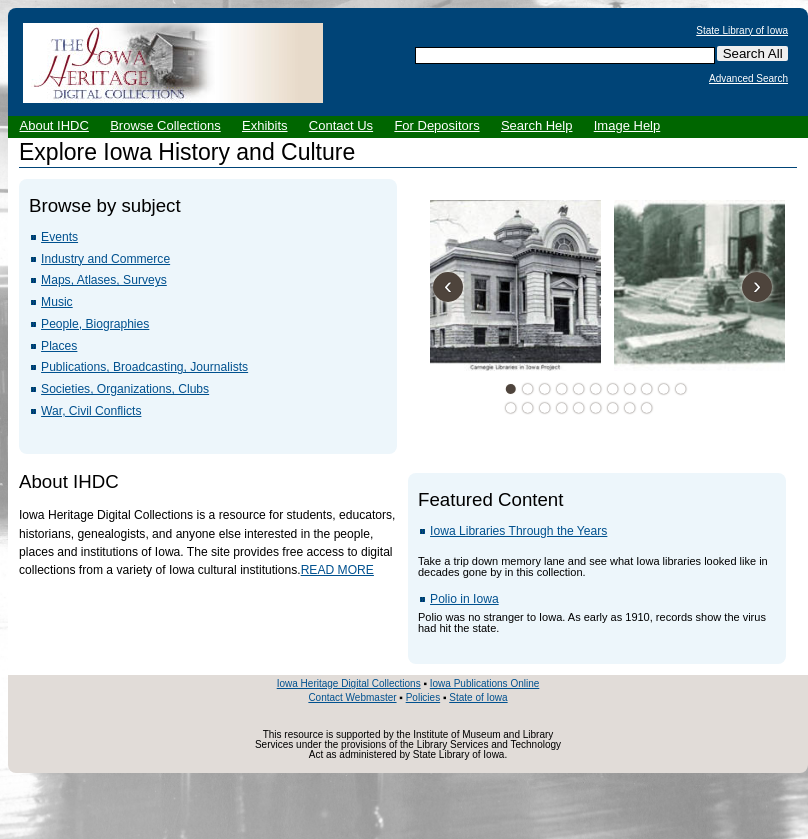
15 (561, 408)
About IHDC (54, 125)
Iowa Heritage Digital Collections (349, 683)
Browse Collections (165, 125)
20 (646, 408)
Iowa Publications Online (485, 683)
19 (629, 408)
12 (510, 408)
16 (578, 408)
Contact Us (341, 125)
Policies (423, 697)
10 (663, 389)
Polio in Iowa (464, 599)
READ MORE (337, 570)
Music (57, 302)
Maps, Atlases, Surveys (104, 280)
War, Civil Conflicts (91, 411)
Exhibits (265, 125)
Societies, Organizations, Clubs (125, 389)
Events (59, 237)
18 (612, 408)
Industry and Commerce (105, 259)
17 (595, 408)
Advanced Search (748, 79)
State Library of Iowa (742, 31)
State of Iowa (478, 697)
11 (680, 389)
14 (544, 408)
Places (59, 346)
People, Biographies (95, 324)
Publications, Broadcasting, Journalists (144, 367)
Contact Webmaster (352, 697)
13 (527, 408)
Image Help (627, 125)
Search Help (537, 125)
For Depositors (436, 125)
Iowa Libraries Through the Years (518, 531)
